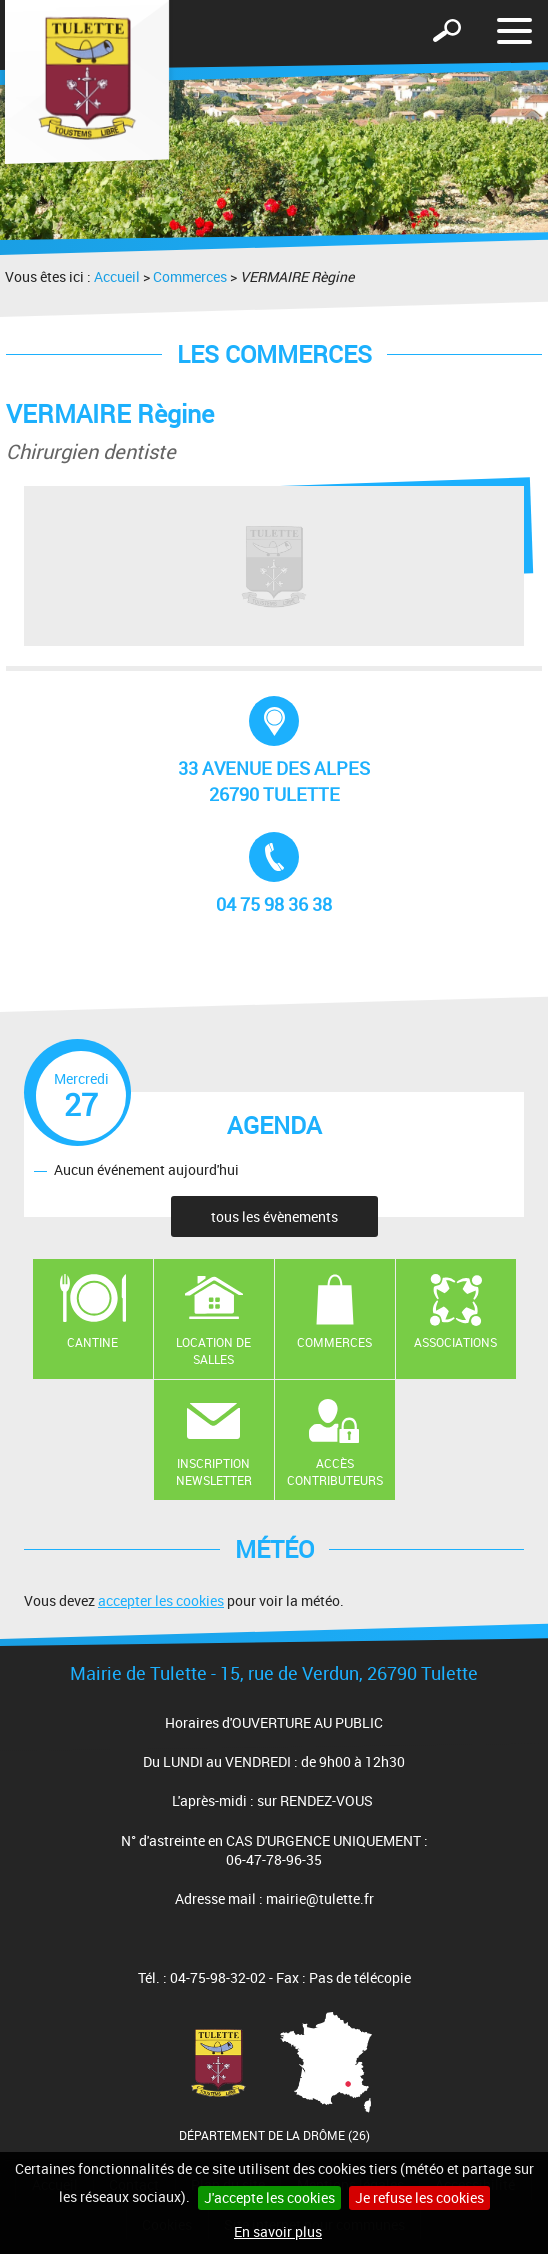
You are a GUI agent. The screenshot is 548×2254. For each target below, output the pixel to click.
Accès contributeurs (335, 1471)
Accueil (117, 276)
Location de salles (213, 1350)
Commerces (190, 276)
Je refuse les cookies (419, 2197)
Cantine (92, 1342)
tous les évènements (274, 1216)
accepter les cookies (161, 1600)
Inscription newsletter (214, 1471)
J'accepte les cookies (269, 2197)
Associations (455, 1342)
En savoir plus (278, 2231)
